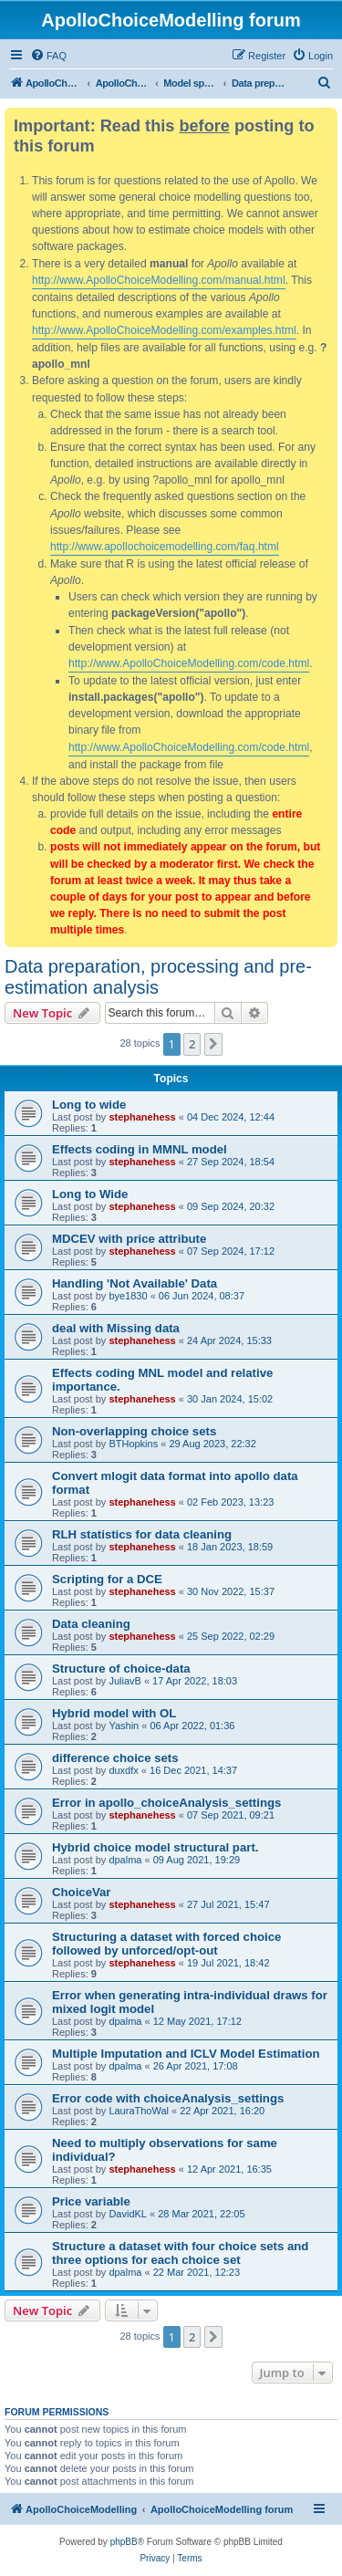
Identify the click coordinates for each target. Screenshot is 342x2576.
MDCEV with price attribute (129, 1239)
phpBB (124, 2542)
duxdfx (123, 1770)
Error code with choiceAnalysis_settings (168, 2098)
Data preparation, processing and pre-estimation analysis (158, 976)
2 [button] (192, 1044)
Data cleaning (91, 1624)
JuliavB (124, 1680)
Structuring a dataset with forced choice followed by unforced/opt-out (166, 1943)
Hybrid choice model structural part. (155, 1847)
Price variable (91, 2201)
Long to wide (89, 1104)
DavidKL (128, 2213)
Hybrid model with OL (114, 1713)
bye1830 (128, 1295)
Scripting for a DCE (107, 1579)
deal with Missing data (116, 1328)
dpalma (125, 1859)
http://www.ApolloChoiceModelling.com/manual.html (158, 280)
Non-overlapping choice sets (134, 1431)
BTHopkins (133, 1443)
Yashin (124, 1725)
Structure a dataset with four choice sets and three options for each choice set (180, 2253)
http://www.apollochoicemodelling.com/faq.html (164, 546)
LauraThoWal (139, 2110)
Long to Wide (90, 1194)
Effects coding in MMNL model (139, 1149)
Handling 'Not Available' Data (134, 1283)
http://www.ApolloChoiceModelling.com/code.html (188, 663)
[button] (213, 1044)
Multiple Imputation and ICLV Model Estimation (186, 2053)
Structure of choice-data (121, 1668)
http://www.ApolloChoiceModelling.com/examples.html (164, 330)
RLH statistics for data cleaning (142, 1534)
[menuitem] (48, 56)
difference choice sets (115, 1758)
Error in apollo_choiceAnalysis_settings (166, 1802)
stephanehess (142, 1116)
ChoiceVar (81, 1892)
